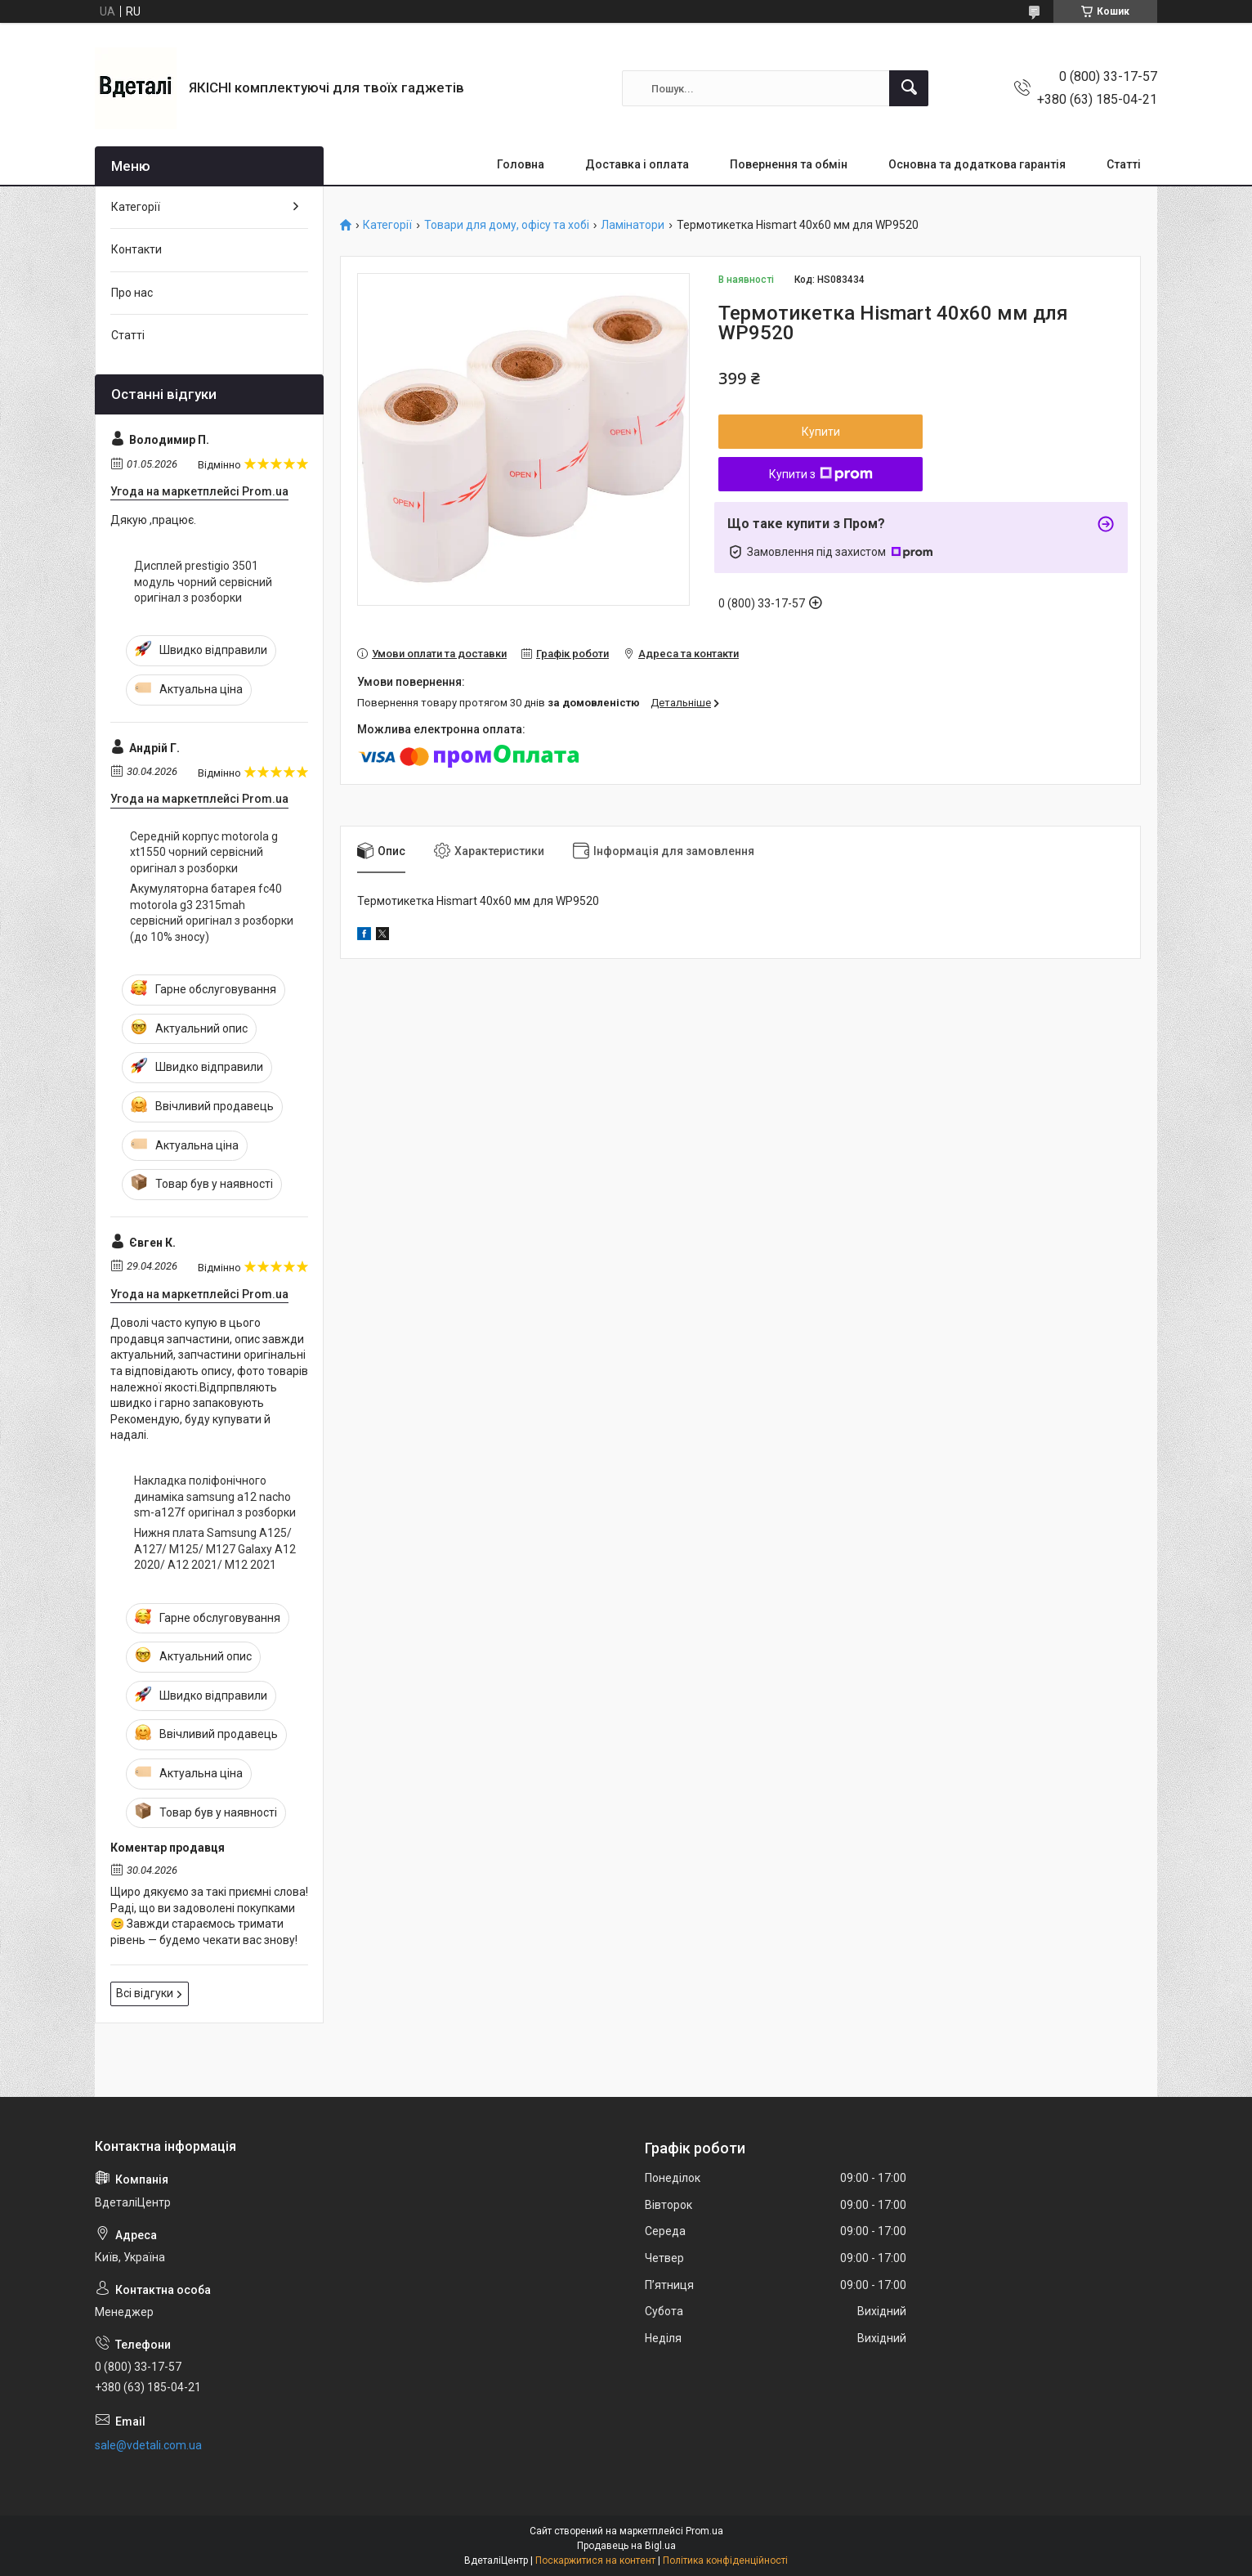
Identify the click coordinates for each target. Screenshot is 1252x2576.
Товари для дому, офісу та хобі (506, 225)
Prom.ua (704, 2531)
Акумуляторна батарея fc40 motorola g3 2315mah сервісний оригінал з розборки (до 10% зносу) (211, 912)
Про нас (132, 292)
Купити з (821, 474)
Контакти (136, 249)
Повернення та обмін (788, 164)
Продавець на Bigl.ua (626, 2545)
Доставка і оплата (637, 164)
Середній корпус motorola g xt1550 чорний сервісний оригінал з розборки (204, 852)
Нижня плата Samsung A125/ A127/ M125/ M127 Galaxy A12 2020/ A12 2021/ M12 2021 (215, 1548)
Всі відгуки (144, 1993)
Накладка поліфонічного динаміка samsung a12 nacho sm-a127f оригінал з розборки (215, 1496)
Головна (520, 164)
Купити (821, 431)
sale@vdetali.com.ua (148, 2445)
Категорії (387, 225)
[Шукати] (908, 88)
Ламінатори (632, 225)
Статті (1124, 164)
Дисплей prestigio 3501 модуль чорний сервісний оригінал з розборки (203, 581)
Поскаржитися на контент (595, 2560)
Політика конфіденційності (725, 2560)
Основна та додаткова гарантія (977, 164)
